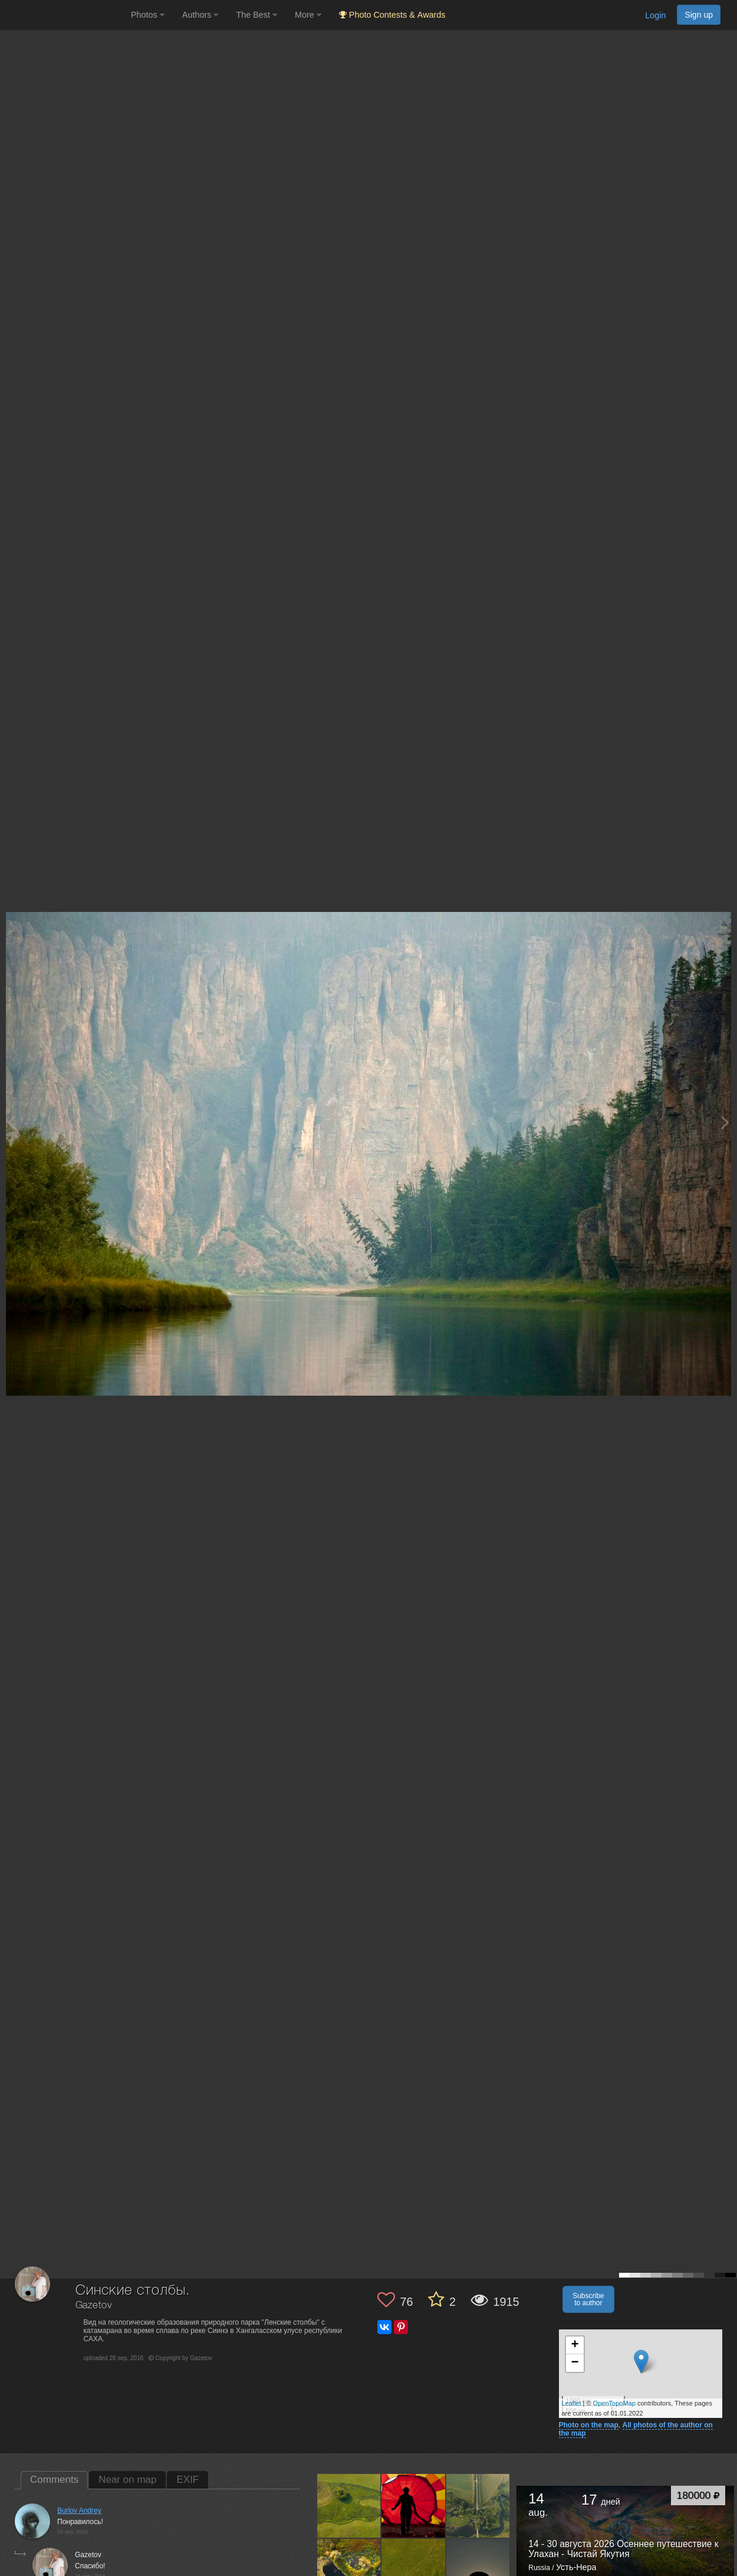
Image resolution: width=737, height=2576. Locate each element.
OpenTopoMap (614, 2403)
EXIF (187, 2479)
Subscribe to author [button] (588, 2299)
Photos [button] (147, 15)
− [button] (574, 2363)
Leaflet (571, 2403)
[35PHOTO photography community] (64, 15)
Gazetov (93, 2305)
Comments (54, 2479)
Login (655, 15)
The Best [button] (256, 15)
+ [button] (574, 2345)
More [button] (308, 15)
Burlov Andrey (79, 2510)
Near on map (127, 2479)
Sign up (699, 15)
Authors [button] (200, 15)
